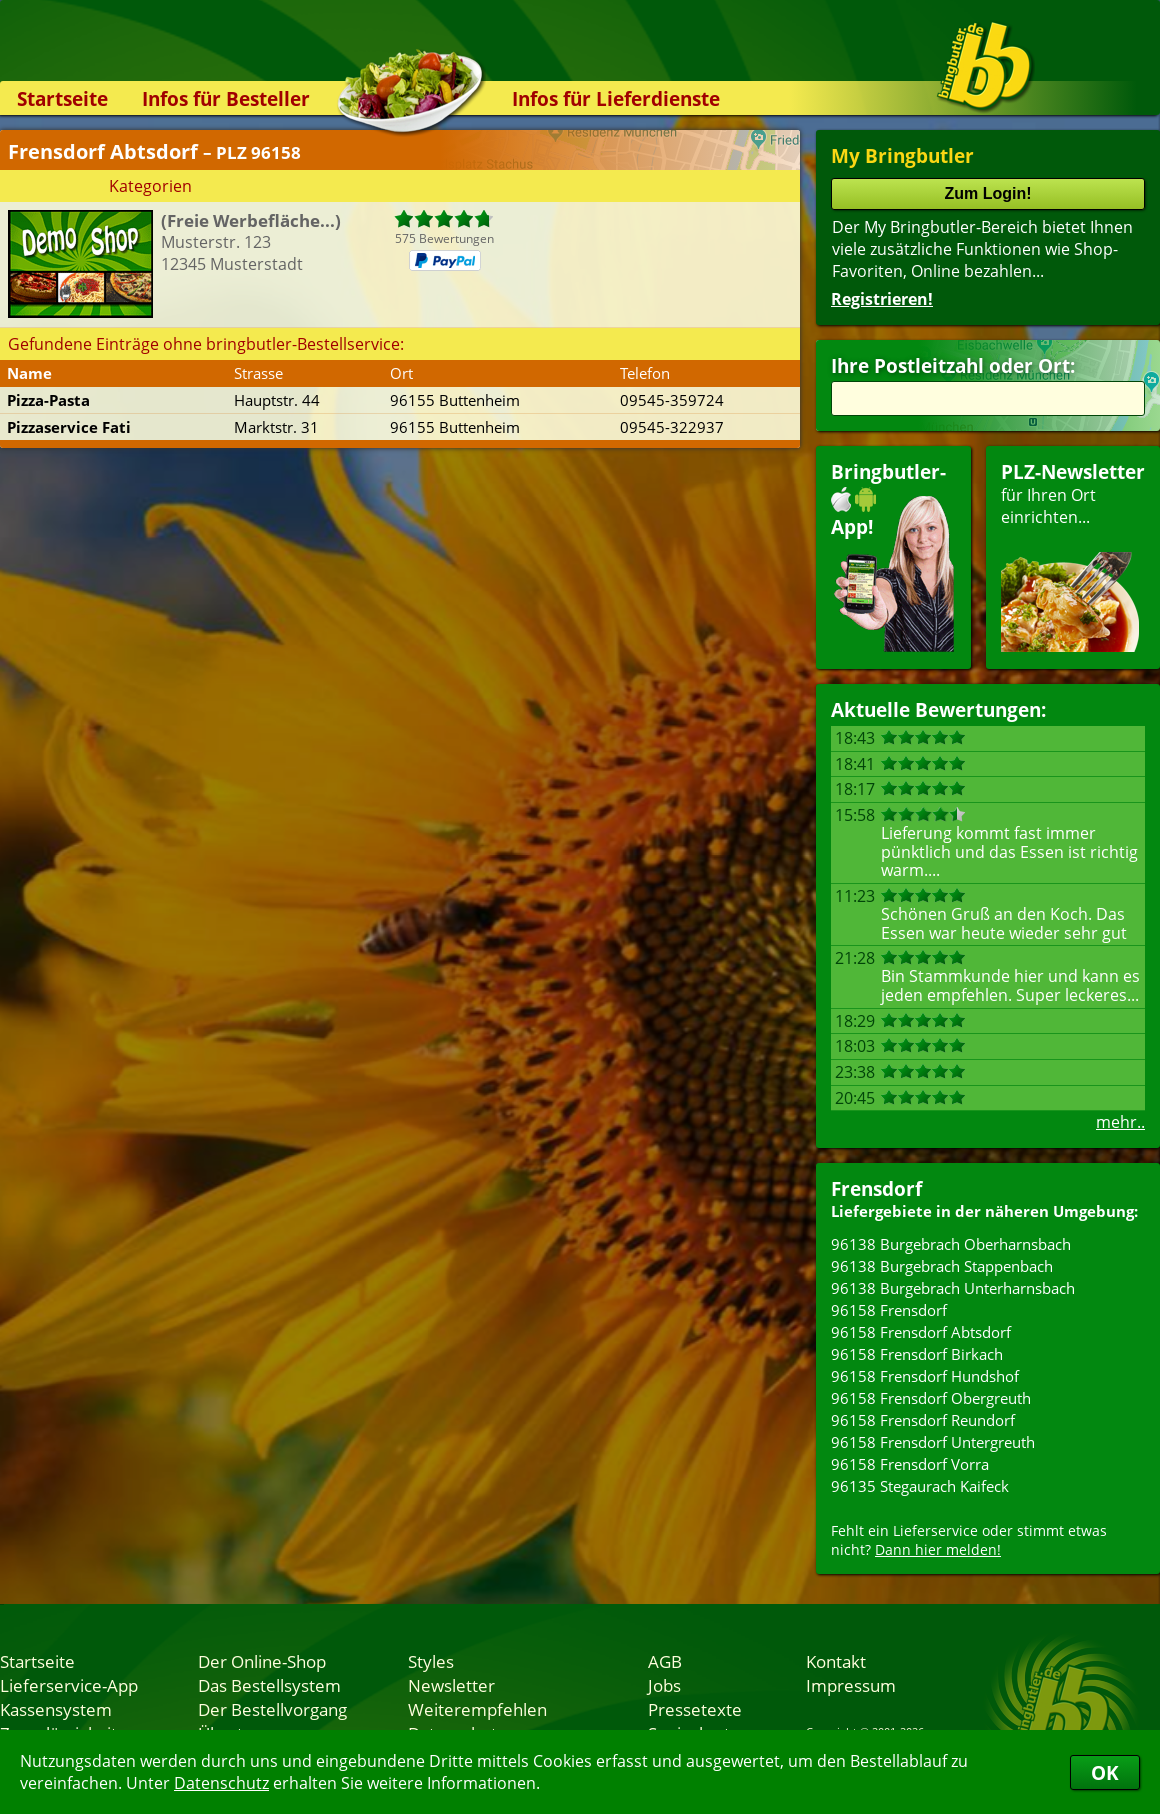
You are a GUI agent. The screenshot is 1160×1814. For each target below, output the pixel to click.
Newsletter (451, 1685)
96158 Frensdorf (889, 1310)
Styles (431, 1661)
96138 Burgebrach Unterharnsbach (953, 1288)
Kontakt (836, 1661)
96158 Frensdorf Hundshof (925, 1376)
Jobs (664, 1685)
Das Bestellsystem (269, 1685)
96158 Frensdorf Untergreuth (933, 1442)
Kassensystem (56, 1709)
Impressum (851, 1685)
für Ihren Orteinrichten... (1073, 555)
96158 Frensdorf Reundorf (923, 1420)
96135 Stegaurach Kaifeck (920, 1486)
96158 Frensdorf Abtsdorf (921, 1332)
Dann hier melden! (938, 1549)
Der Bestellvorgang (272, 1709)
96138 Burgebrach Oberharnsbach (951, 1244)
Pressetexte (695, 1709)
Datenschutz (221, 1783)
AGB (665, 1661)
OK (1105, 1772)
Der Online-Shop (262, 1661)
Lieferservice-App (69, 1685)
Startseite (62, 98)
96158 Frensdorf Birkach (917, 1354)
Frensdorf (876, 1188)
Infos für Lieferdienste (616, 98)
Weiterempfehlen (477, 1709)
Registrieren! (882, 299)
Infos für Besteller (226, 98)
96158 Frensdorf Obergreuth (931, 1398)
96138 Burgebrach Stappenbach (942, 1266)
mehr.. (1120, 1122)
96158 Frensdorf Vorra (910, 1464)
